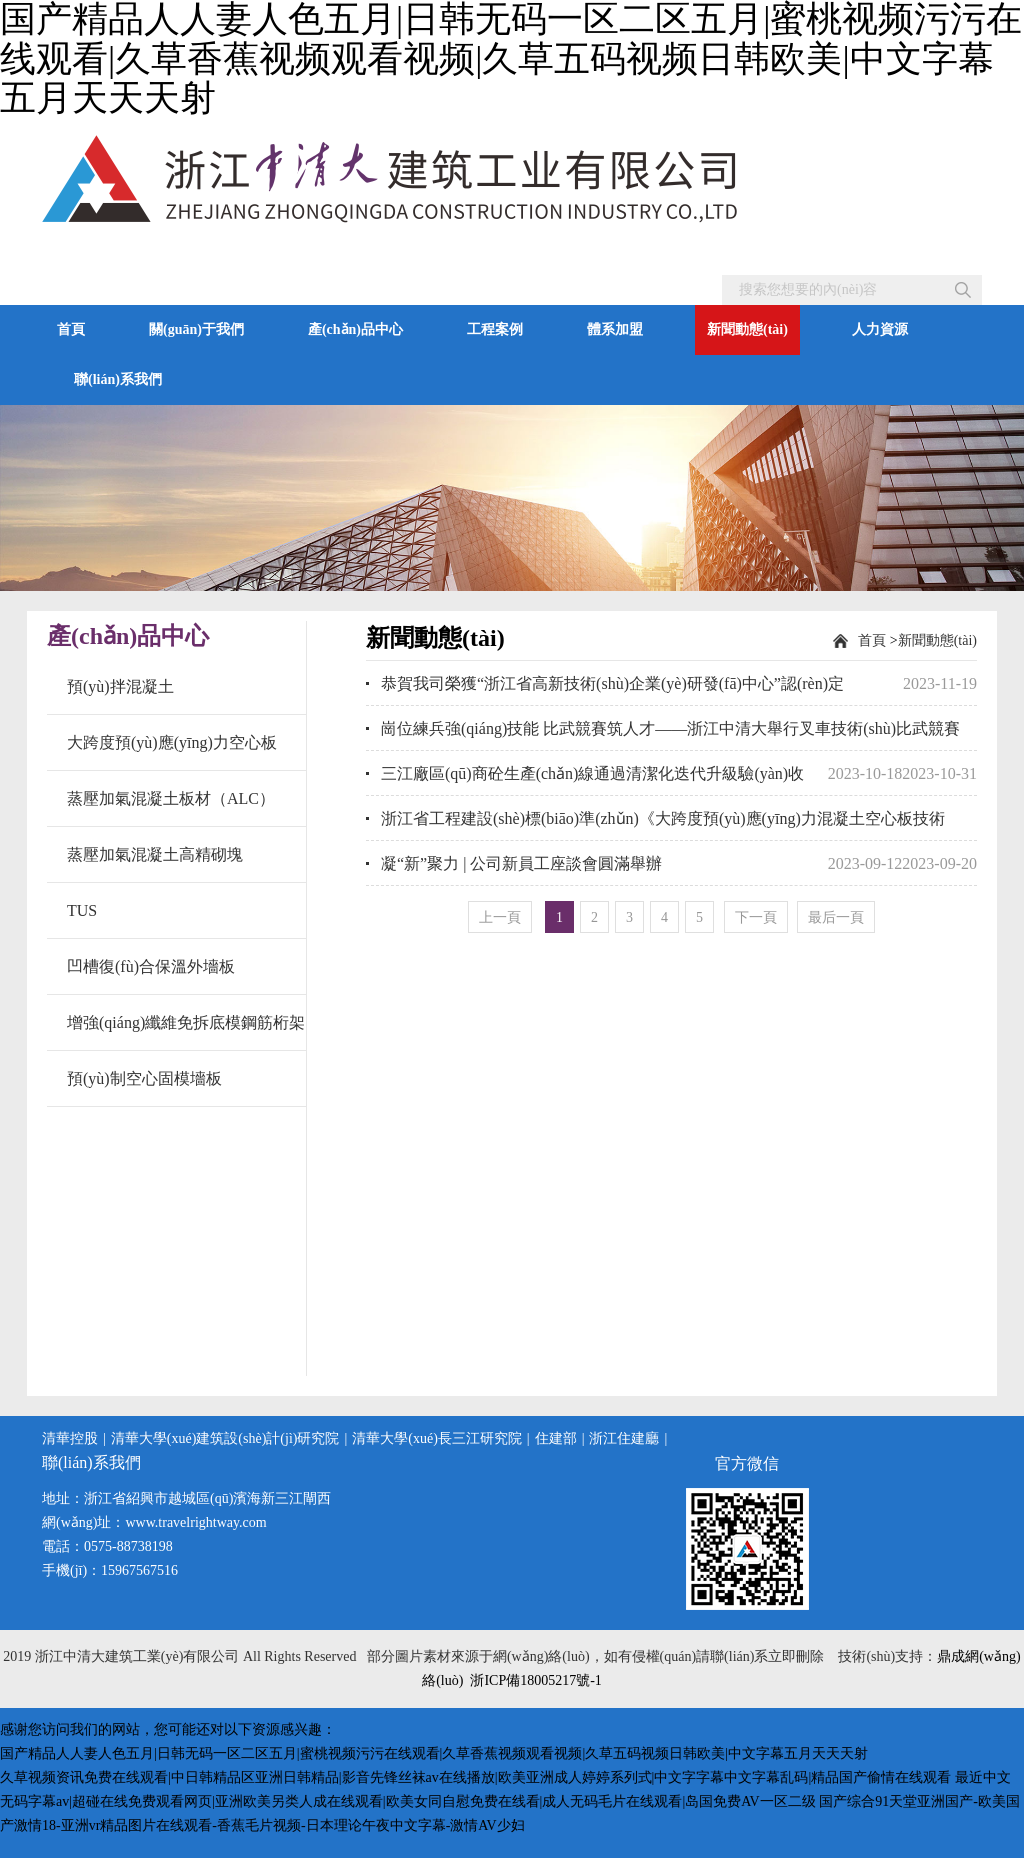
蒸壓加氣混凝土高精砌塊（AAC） (155, 864)
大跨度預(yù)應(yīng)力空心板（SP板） (172, 752)
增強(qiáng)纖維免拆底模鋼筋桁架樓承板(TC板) (186, 1032)
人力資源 (880, 329)
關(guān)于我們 (196, 329)
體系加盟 (615, 329)
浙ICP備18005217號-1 (535, 1680)
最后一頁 (836, 917)
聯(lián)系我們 (118, 379)
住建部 (556, 1438)
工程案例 (495, 329)
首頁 (71, 329)
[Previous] (500, 917)
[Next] (756, 917)
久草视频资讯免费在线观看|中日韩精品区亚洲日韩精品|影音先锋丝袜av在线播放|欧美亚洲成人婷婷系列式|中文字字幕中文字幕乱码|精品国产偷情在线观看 (475, 1777)
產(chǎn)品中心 (355, 329)
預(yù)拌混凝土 (120, 686)
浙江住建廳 (624, 1438)
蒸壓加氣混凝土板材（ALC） (171, 798)
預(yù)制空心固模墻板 (144, 1078)
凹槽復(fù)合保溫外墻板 (151, 966)
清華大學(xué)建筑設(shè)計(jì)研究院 (225, 1438)
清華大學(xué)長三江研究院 (437, 1438)
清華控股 (70, 1438)
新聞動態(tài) (747, 329)
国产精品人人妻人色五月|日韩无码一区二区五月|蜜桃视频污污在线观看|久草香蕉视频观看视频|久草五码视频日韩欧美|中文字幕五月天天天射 (434, 1753)
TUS (82, 910)
